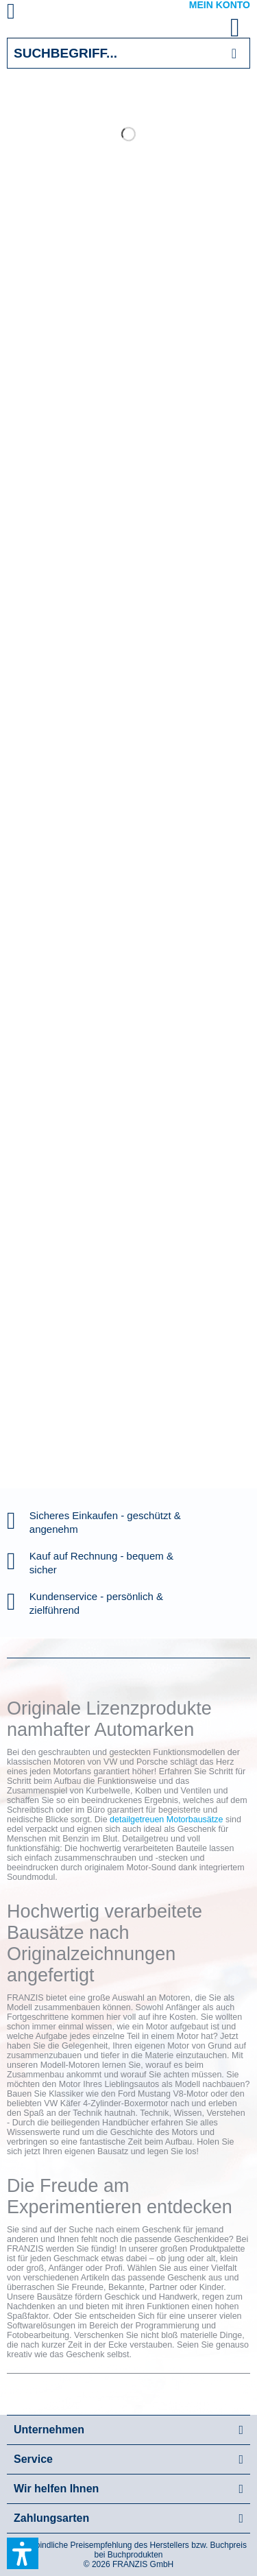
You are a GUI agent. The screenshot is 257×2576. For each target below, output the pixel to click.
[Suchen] (234, 53)
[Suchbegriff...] (128, 53)
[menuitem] (27, 13)
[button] (22, 2553)
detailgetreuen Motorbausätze (166, 1819)
